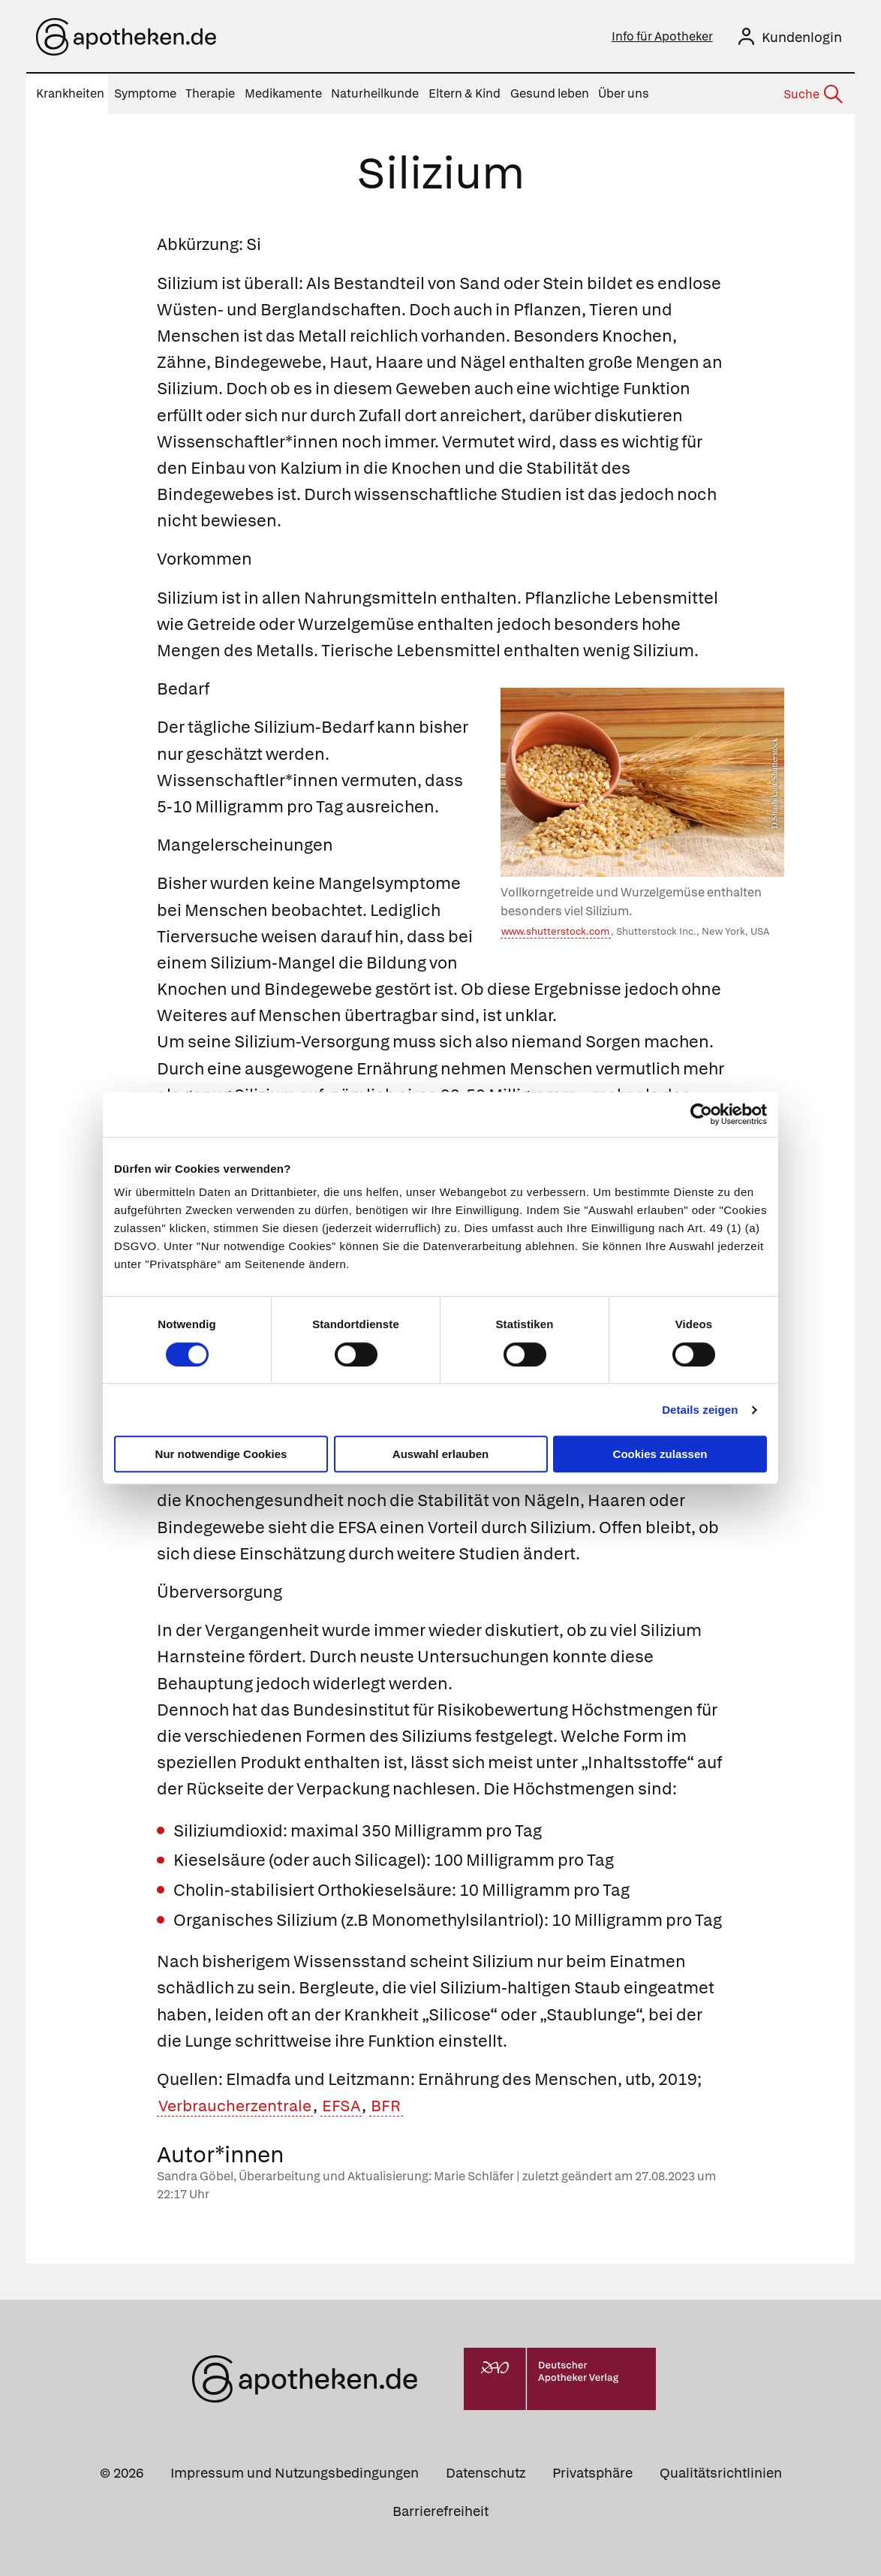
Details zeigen (700, 1409)
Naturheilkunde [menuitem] (375, 93)
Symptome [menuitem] (145, 93)
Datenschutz (485, 2472)
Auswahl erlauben (440, 1454)
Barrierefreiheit (440, 2511)
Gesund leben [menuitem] (549, 93)
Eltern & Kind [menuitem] (464, 93)
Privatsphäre (592, 2472)
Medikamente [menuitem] (283, 93)
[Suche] (812, 94)
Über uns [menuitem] (623, 93)
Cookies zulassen (660, 1454)
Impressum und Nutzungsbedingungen (294, 2472)
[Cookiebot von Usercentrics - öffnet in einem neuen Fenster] (701, 1114)
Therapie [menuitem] (210, 93)
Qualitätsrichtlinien (721, 2472)
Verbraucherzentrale (238, 2106)
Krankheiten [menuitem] (70, 93)
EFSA (348, 2106)
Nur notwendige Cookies (221, 1454)
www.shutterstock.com (555, 931)
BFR (395, 2106)
